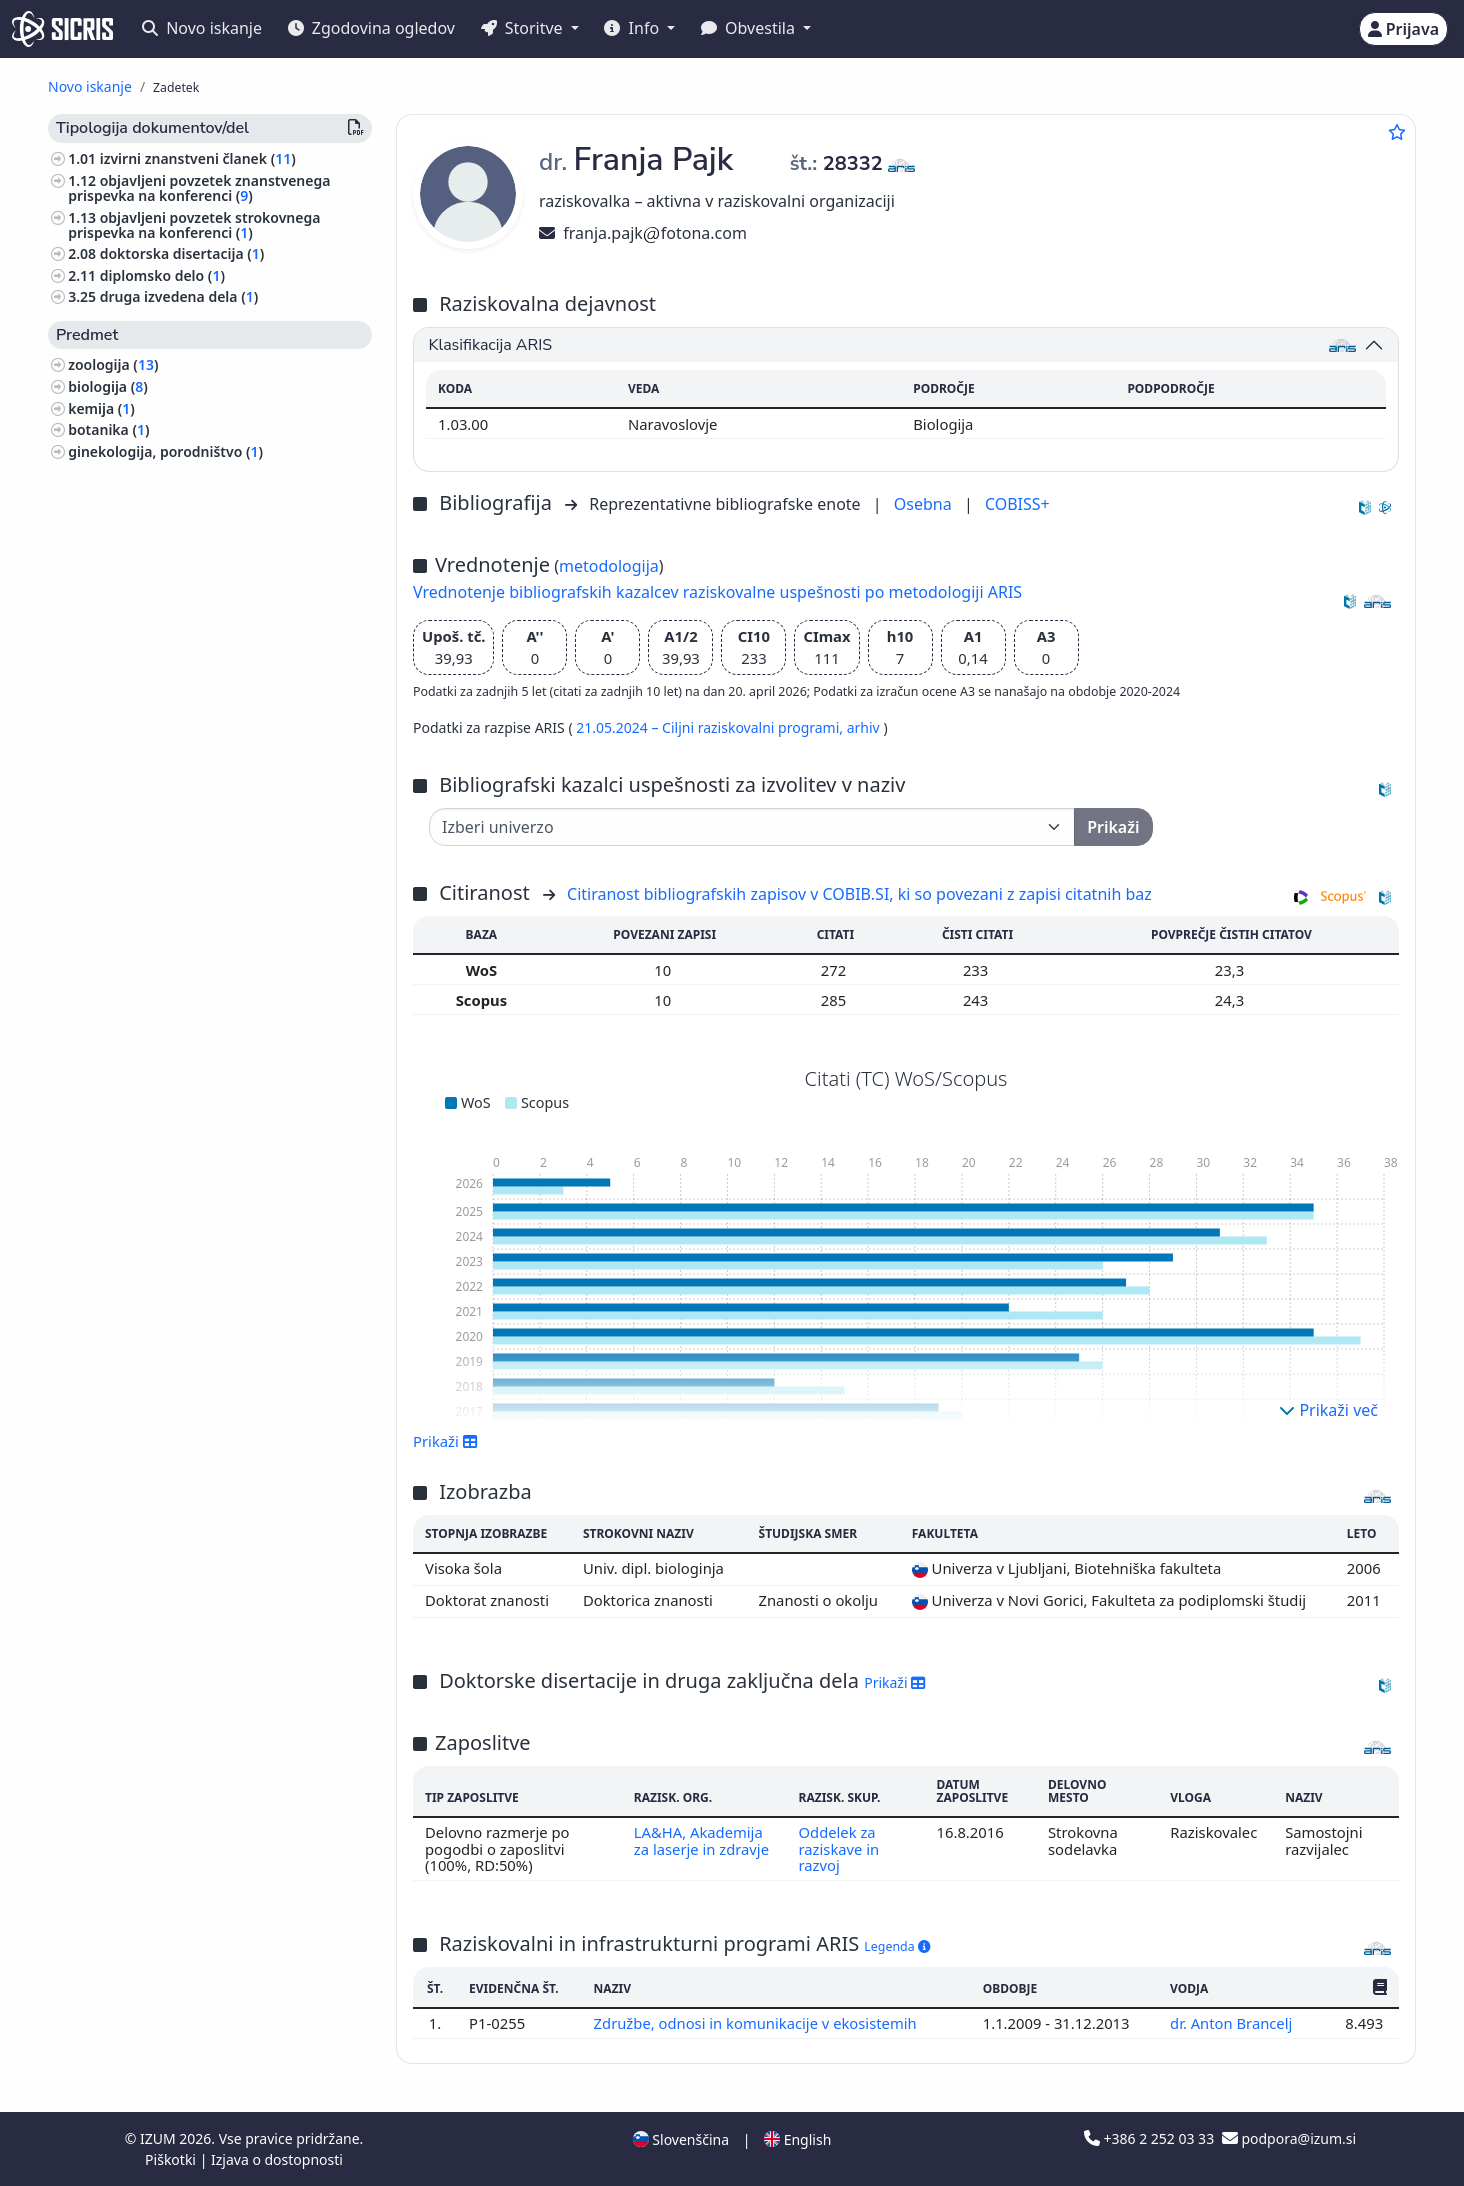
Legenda (897, 1946)
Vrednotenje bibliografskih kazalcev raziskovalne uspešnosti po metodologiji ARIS (717, 592)
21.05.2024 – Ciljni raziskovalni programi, (711, 727)
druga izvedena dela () (179, 296)
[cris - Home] (62, 29)
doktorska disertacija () (182, 253)
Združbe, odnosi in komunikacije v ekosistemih (757, 2023)
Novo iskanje (202, 28)
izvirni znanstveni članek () (198, 158)
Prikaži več (1328, 1410)
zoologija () (113, 364)
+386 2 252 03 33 (1151, 2138)
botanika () (108, 429)
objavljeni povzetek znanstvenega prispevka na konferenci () (199, 188)
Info (633, 28)
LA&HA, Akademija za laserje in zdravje (701, 1840)
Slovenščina (681, 2139)
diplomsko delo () (162, 275)
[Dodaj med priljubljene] (1397, 132)
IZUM (159, 2138)
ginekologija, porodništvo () (165, 451)
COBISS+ (1017, 504)
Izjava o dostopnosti (277, 2159)
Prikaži (445, 1441)
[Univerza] (752, 827)
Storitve (524, 28)
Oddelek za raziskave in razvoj (838, 1848)
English (797, 2139)
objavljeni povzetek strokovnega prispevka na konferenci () (194, 225)
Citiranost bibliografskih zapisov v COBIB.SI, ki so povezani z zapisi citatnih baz (859, 894)
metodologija (609, 566)
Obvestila (750, 28)
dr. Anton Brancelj (1233, 2023)
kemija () (101, 408)
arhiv (865, 727)
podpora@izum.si (1289, 2138)
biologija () (108, 386)
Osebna (925, 504)
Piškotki (172, 2159)
